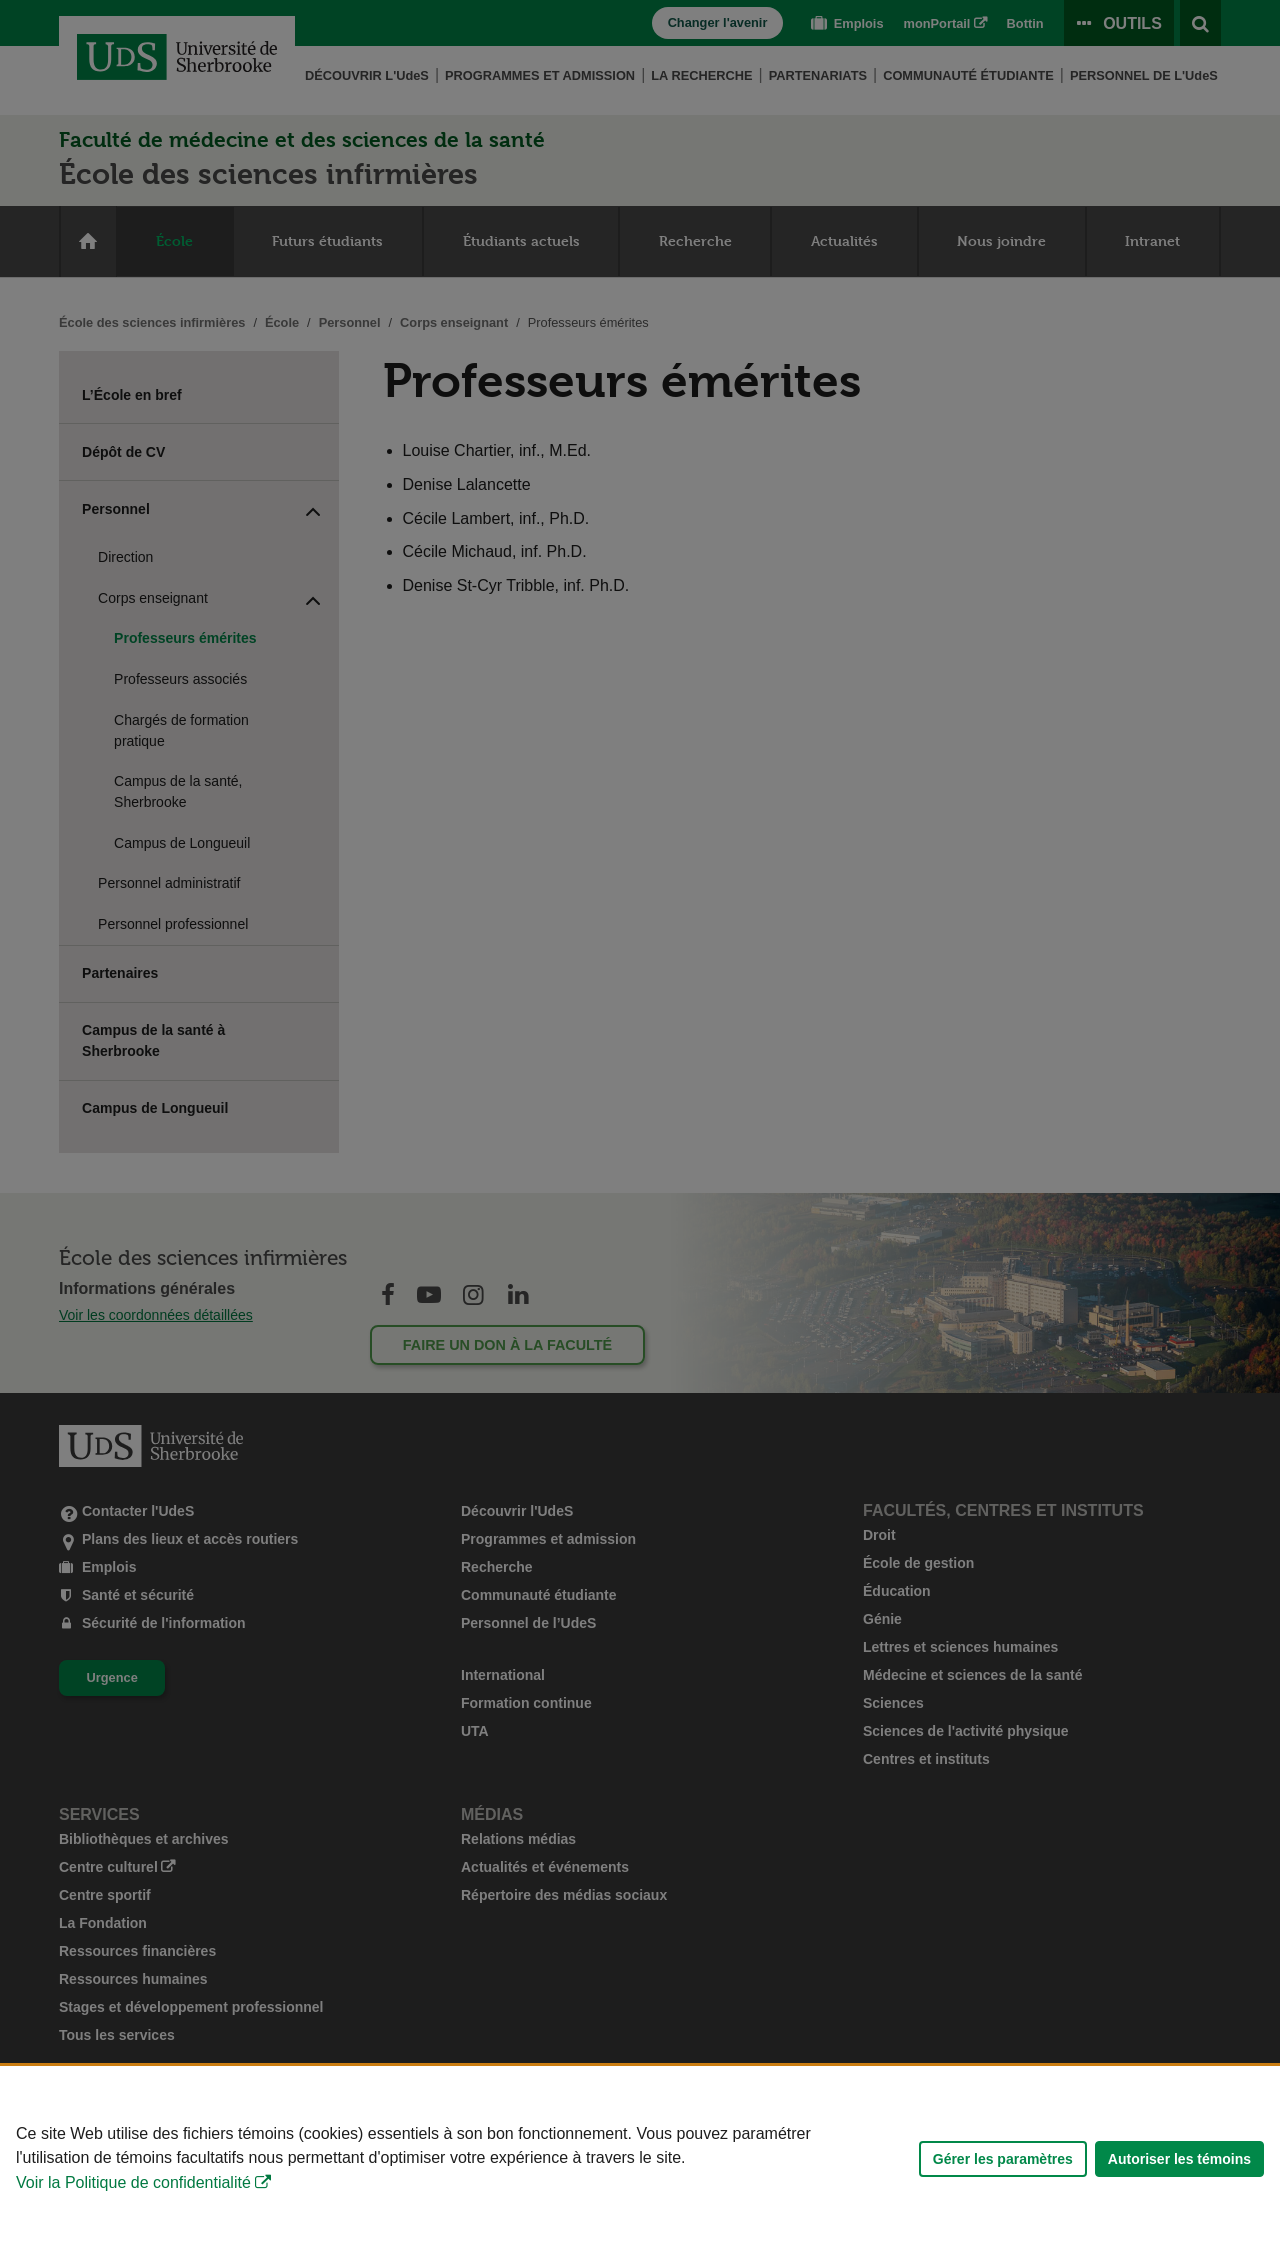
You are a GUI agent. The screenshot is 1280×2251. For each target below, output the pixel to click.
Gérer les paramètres (1003, 2159)
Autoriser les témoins (1179, 2159)
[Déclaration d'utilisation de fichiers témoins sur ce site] (640, 2158)
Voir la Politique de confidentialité (133, 2182)
